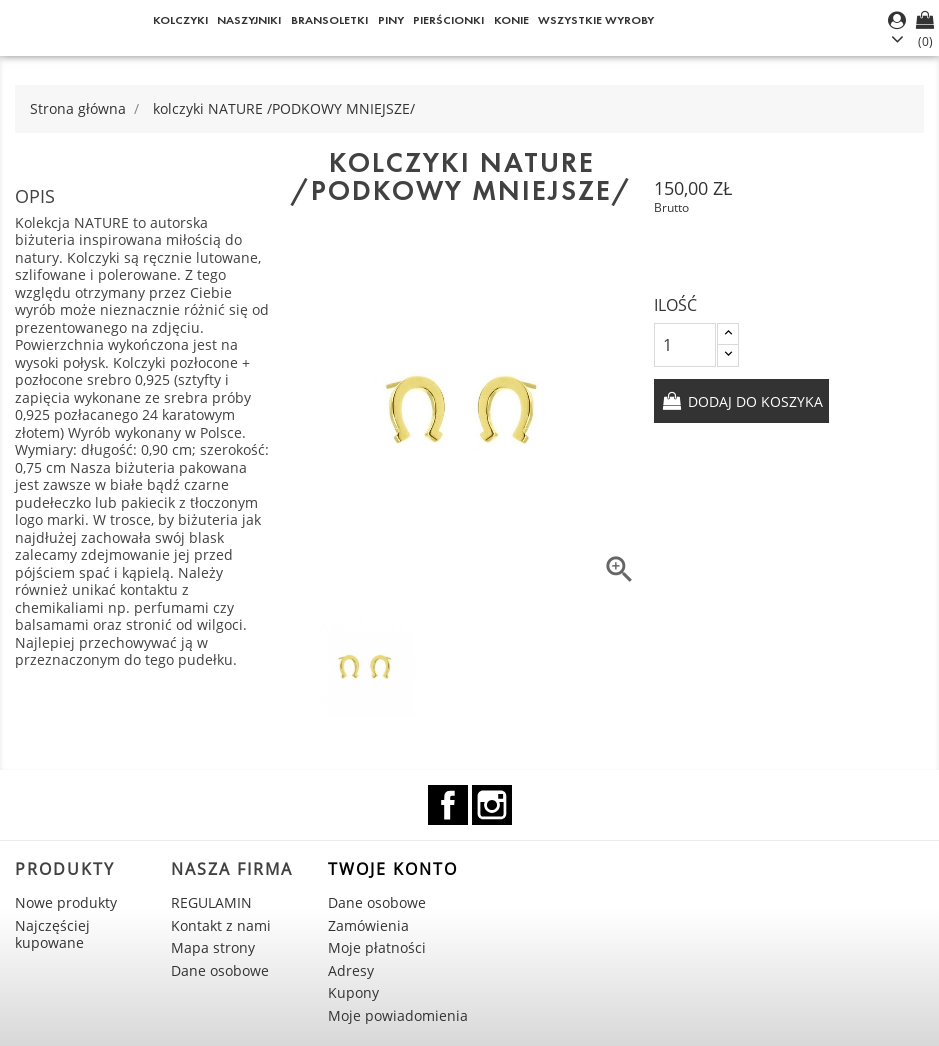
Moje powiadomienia (398, 1015)
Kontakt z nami (221, 925)
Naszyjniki (249, 19)
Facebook (448, 805)
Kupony (353, 992)
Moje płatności (377, 947)
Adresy (351, 970)
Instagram (492, 805)
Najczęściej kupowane (52, 934)
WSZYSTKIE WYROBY (596, 19)
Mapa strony (213, 947)
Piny (391, 19)
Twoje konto (393, 869)
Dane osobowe (220, 970)
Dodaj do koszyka (753, 401)
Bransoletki (329, 19)
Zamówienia (368, 925)
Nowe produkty (66, 902)
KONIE (511, 19)
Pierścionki (448, 19)
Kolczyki (180, 19)
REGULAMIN (211, 902)
